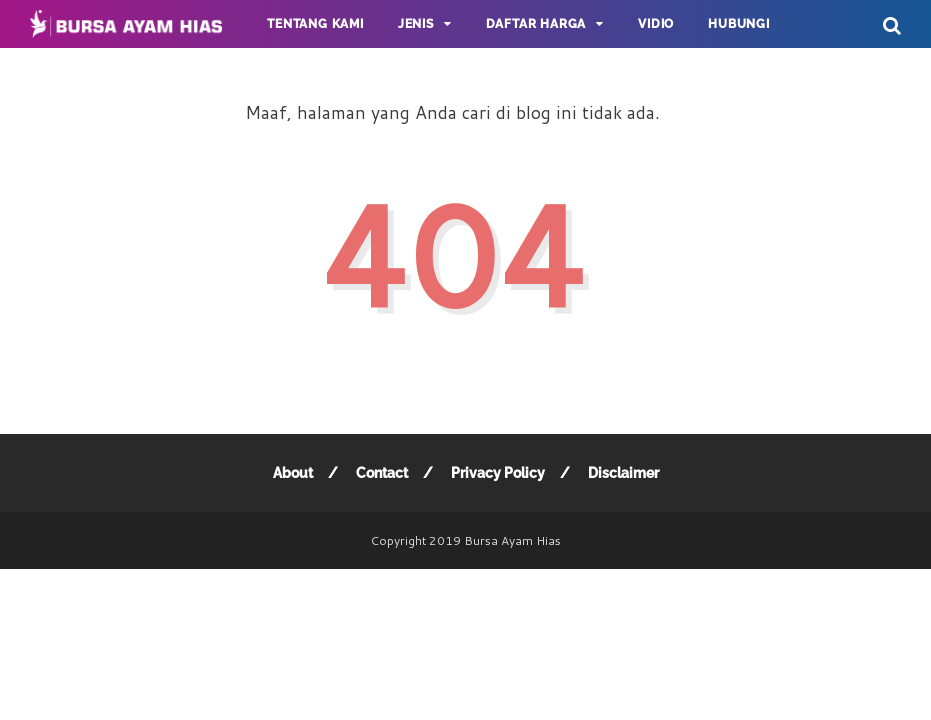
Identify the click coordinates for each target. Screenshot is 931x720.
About (293, 473)
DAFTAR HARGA (536, 24)
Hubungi (739, 24)
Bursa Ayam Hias (512, 540)
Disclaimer (623, 473)
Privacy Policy (498, 473)
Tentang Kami (315, 24)
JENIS (416, 24)
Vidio (656, 24)
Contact (382, 473)
